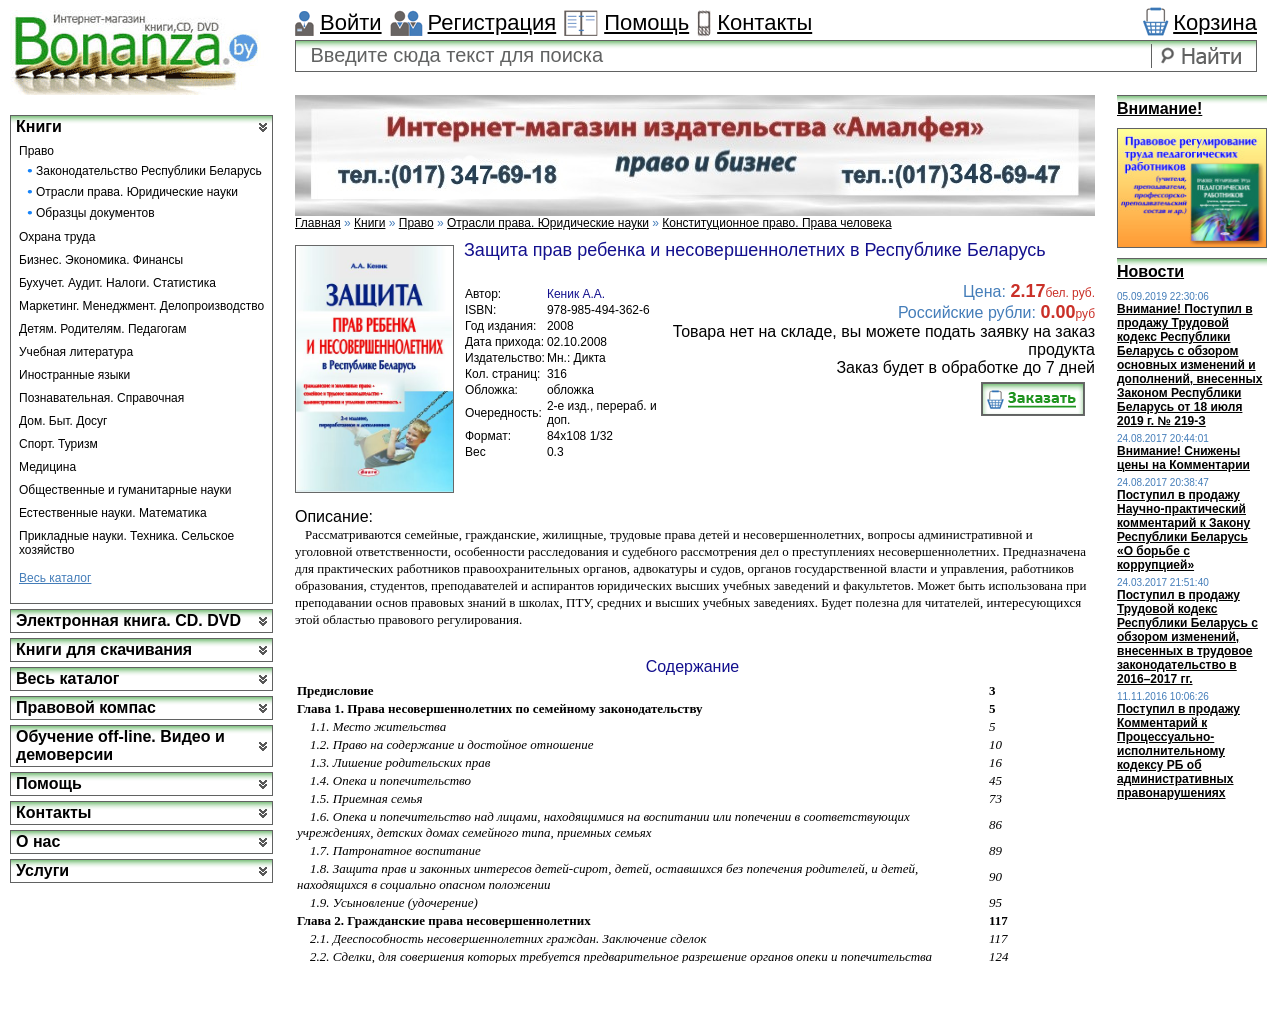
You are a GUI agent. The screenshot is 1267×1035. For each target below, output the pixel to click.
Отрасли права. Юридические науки (137, 192)
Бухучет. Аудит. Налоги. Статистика (117, 283)
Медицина (47, 467)
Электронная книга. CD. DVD (128, 620)
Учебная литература (76, 352)
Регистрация (492, 22)
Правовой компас (86, 707)
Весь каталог (55, 578)
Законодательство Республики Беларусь (149, 171)
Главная (318, 223)
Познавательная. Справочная (101, 398)
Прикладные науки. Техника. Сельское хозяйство (126, 543)
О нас (38, 841)
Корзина (1215, 22)
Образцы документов (95, 213)
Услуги (42, 870)
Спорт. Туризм (58, 444)
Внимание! (1159, 108)
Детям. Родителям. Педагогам (103, 329)
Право (36, 151)
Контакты (764, 22)
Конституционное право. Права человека (776, 223)
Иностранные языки (74, 375)
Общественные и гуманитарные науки (125, 490)
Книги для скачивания (104, 649)
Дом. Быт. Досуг (63, 421)
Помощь (646, 22)
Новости (1150, 271)
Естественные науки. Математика (113, 513)
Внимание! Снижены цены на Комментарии (1183, 458)
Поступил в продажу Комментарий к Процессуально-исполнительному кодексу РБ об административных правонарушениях (1178, 751)
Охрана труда (57, 237)
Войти (351, 22)
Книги (39, 126)
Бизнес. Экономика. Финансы (101, 260)
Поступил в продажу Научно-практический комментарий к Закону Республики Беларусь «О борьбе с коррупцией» (1183, 530)
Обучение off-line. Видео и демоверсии (120, 745)
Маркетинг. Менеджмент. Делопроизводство (141, 306)
